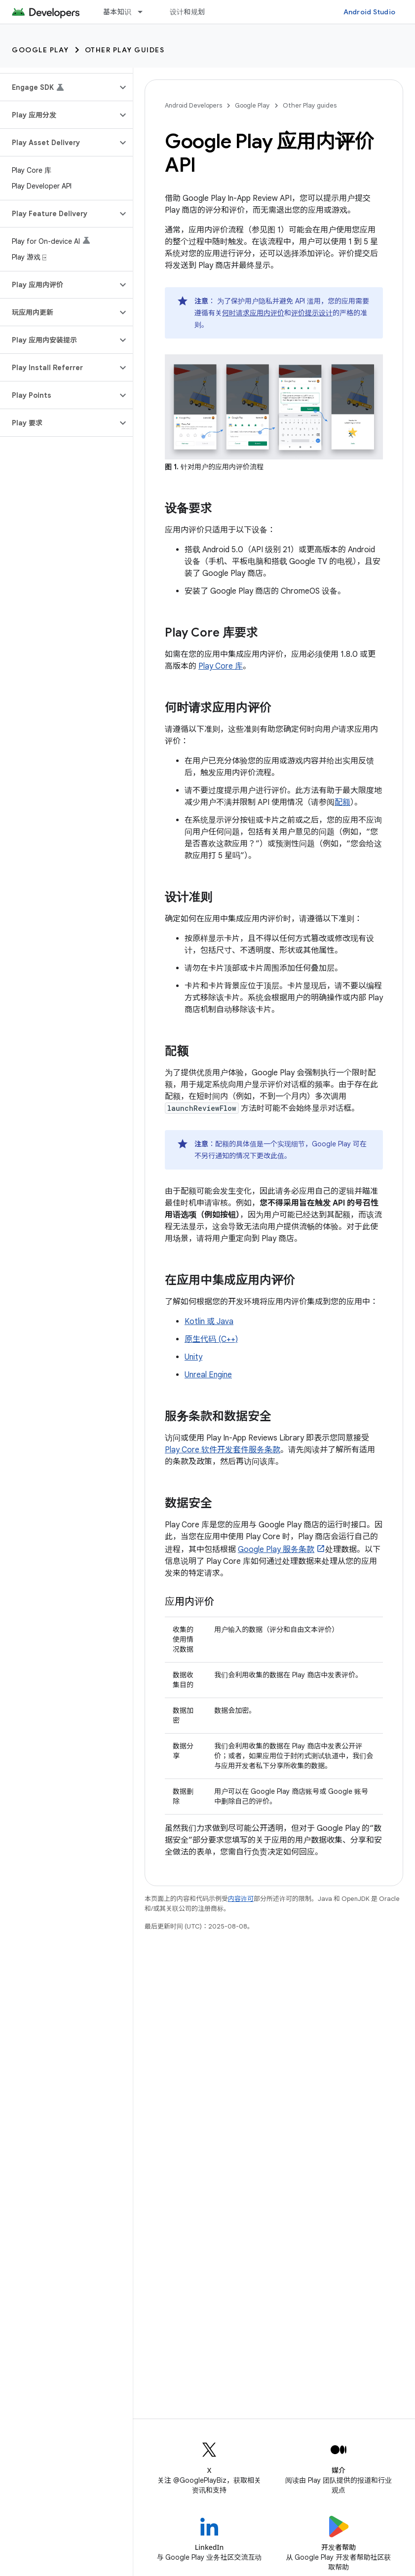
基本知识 (117, 11)
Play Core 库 (220, 666)
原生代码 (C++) (211, 1339)
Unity (193, 1357)
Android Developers (193, 105)
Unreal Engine (208, 1375)
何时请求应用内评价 (253, 312)
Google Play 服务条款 (276, 1549)
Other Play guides (125, 49)
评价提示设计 (312, 312)
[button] (58, 87)
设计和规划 (187, 11)
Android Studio (369, 11)
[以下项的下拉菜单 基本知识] (144, 12)
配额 (342, 802)
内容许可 (241, 1898)
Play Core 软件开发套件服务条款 (222, 1450)
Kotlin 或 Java (209, 1321)
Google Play (40, 49)
